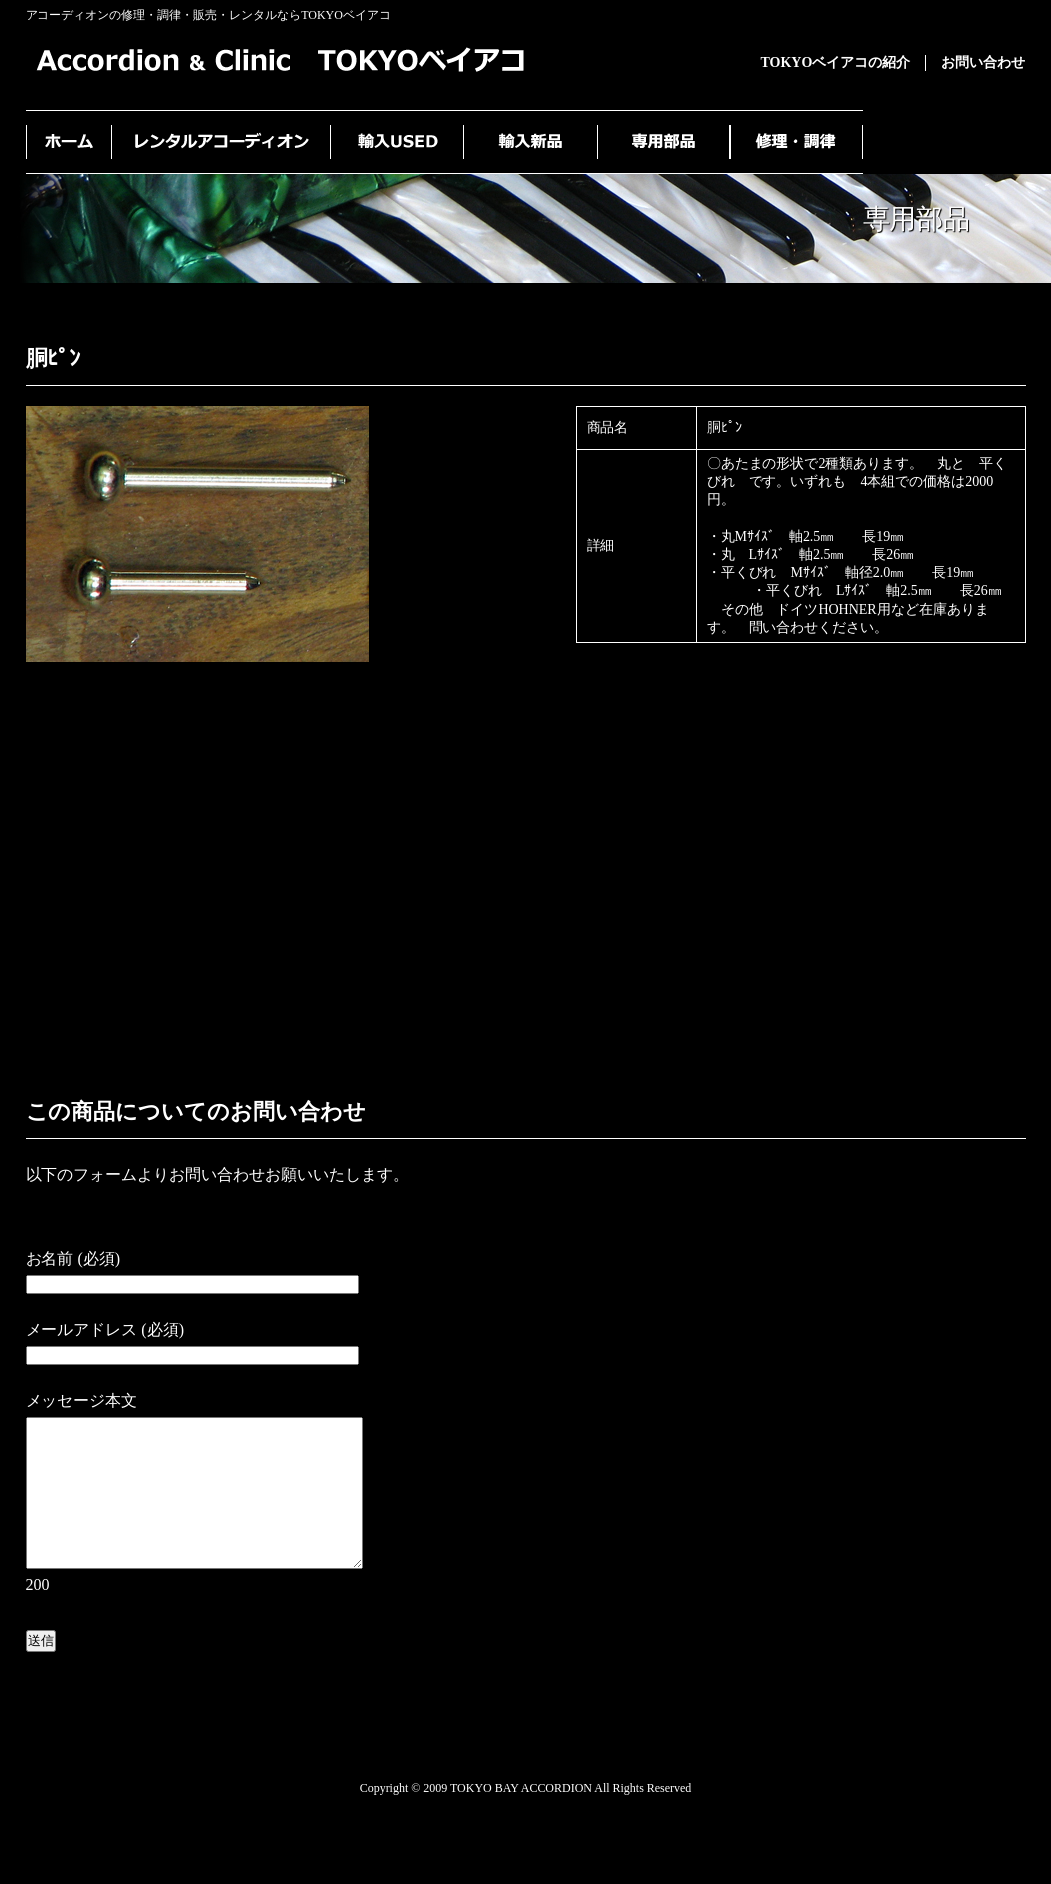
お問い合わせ (983, 62)
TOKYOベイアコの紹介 (836, 62)
